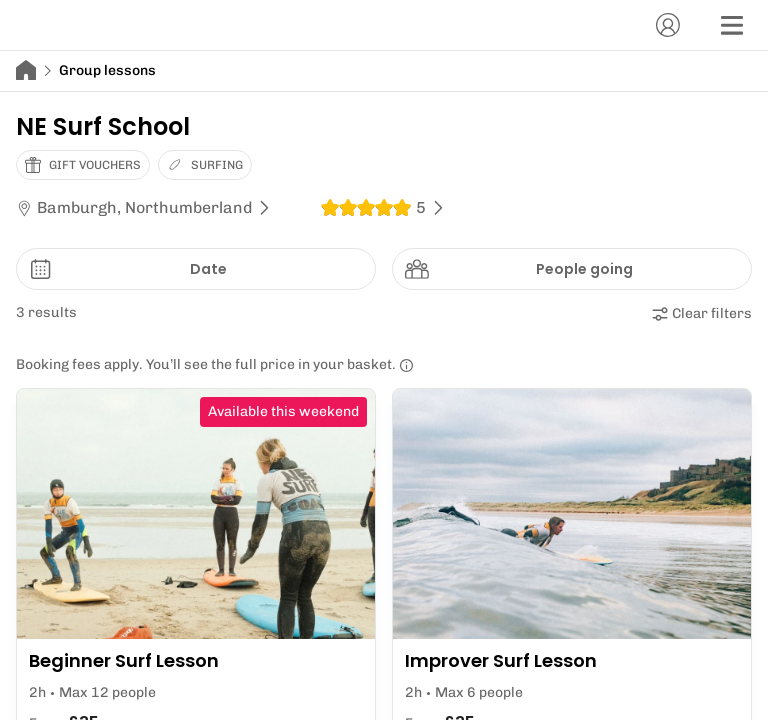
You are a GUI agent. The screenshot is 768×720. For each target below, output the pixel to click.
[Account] (668, 25)
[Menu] (732, 25)
